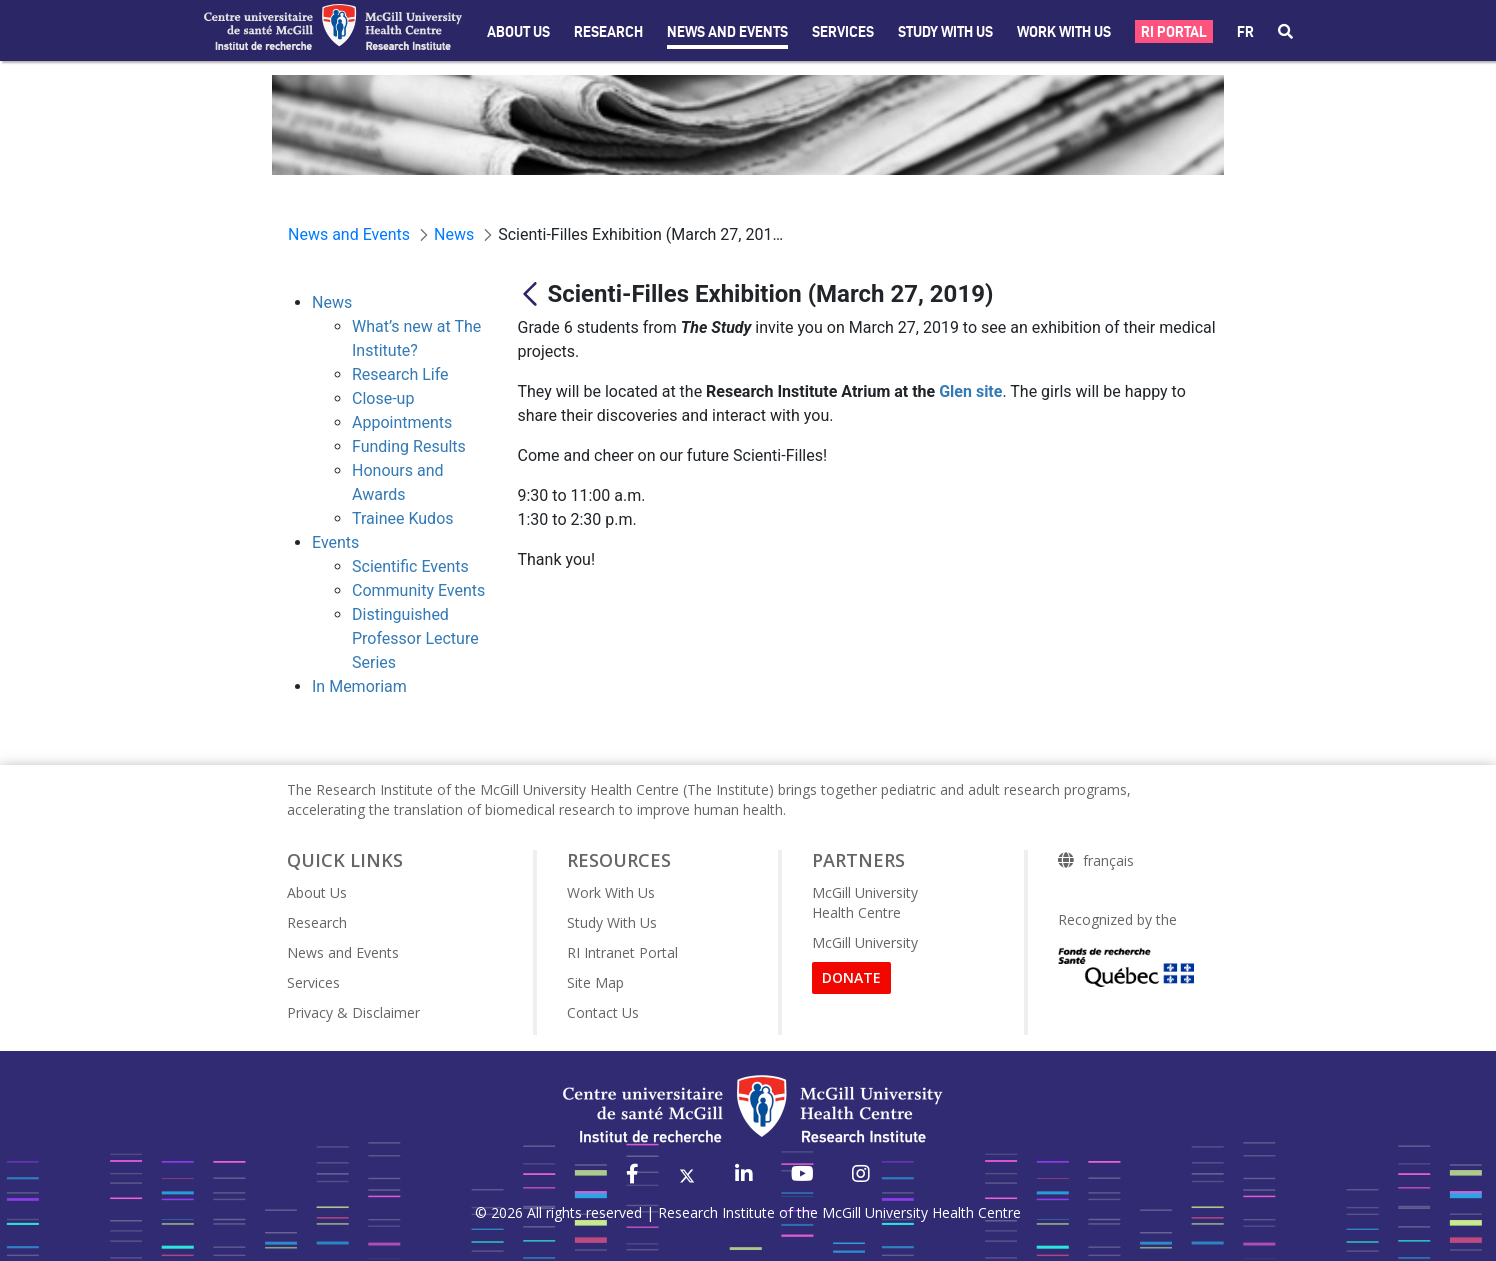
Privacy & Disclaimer (353, 1012)
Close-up (383, 398)
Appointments (402, 422)
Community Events (418, 590)
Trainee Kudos (403, 518)
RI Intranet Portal (622, 952)
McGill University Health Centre (865, 902)
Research (608, 32)
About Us (518, 32)
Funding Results (409, 446)
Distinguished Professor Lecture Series (415, 638)
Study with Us (945, 32)
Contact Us (603, 1012)
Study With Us (612, 922)
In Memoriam (359, 686)
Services (843, 32)
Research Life (400, 374)
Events (335, 542)
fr (1245, 32)
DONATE (851, 977)
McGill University (865, 942)
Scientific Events (410, 566)
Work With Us (1064, 32)
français (1108, 861)
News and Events (727, 32)
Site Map (595, 982)
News (332, 302)
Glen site (970, 391)
